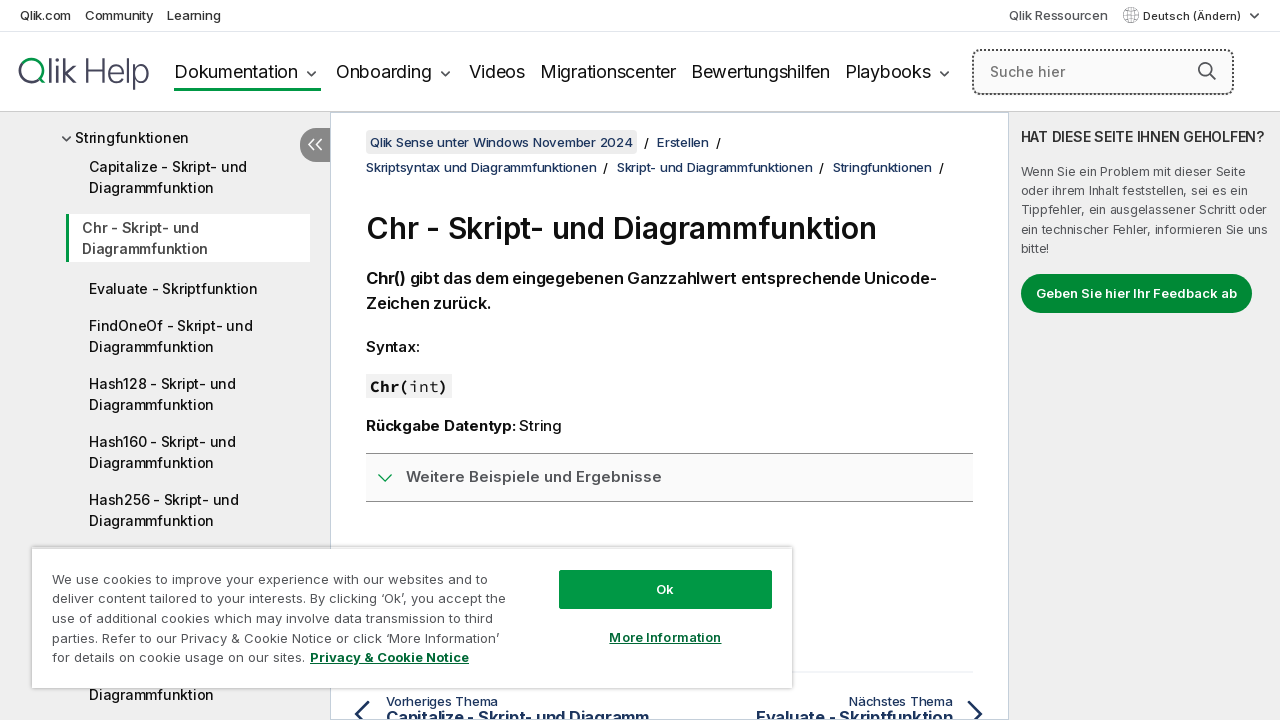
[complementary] (1144, 416)
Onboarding (384, 71)
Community (119, 15)
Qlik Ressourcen (1058, 15)
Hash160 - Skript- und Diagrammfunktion (162, 452)
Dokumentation (236, 71)
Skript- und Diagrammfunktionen (715, 167)
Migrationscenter (608, 71)
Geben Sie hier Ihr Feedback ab (1136, 293)
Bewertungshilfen (760, 71)
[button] (1207, 71)
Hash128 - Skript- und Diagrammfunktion (162, 394)
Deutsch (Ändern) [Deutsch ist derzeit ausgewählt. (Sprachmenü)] (1193, 16)
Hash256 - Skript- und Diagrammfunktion (164, 510)
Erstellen (683, 142)
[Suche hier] (1103, 72)
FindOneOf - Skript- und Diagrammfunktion (170, 336)
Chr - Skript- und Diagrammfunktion (145, 238)
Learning (193, 15)
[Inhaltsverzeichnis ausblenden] (315, 145)
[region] (403, 610)
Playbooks (888, 71)
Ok (650, 574)
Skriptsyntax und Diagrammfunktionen (481, 167)
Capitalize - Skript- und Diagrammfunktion (168, 177)
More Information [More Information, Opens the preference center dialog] (650, 622)
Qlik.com (45, 15)
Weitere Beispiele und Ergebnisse (534, 476)
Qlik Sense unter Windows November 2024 (501, 142)
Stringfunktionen (132, 137)
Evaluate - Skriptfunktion (173, 288)
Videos (497, 71)
